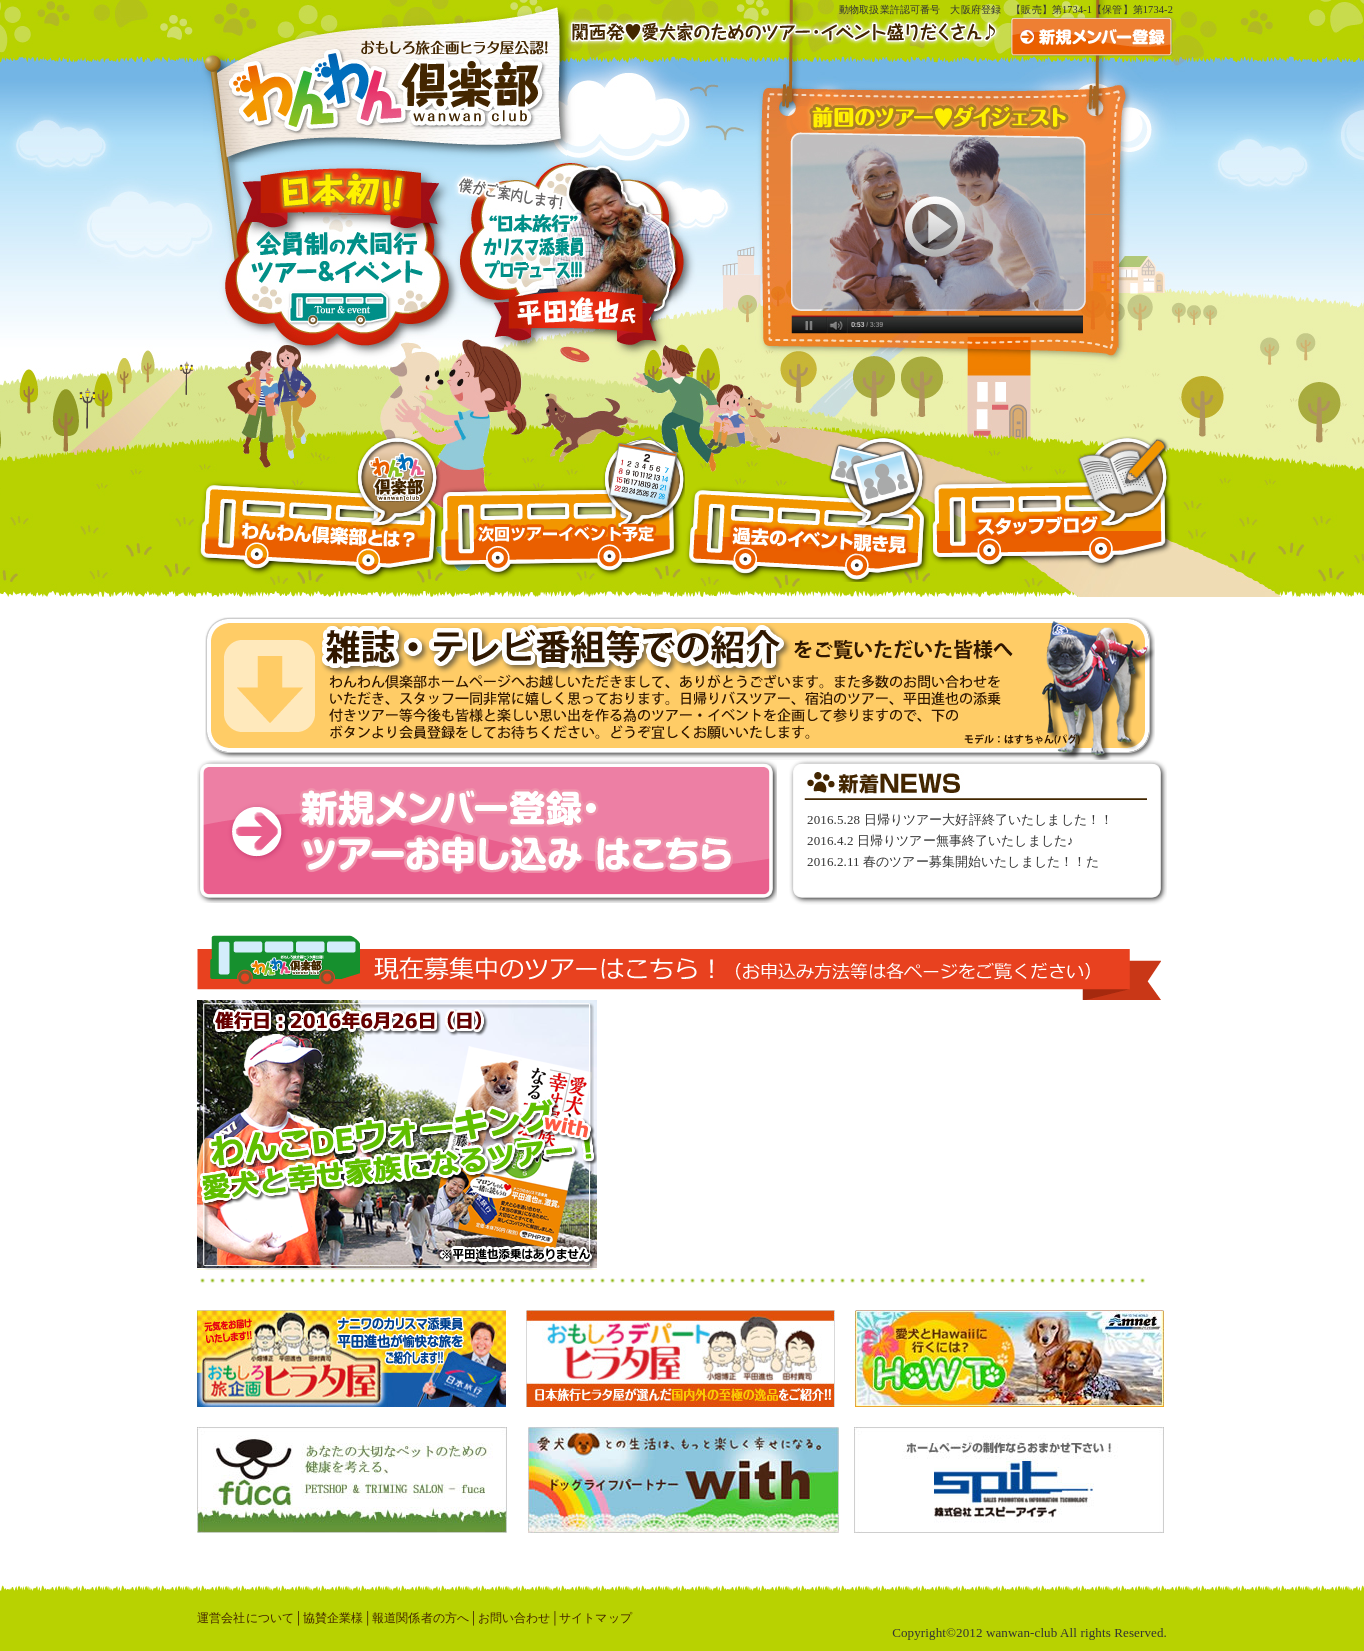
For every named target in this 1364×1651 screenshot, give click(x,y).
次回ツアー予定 (563, 509)
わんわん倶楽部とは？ (319, 509)
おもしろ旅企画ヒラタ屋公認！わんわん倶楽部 (385, 81)
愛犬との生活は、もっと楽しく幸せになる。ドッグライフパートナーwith (683, 1480)
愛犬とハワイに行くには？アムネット (1009, 1358)
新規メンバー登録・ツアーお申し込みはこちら (487, 831)
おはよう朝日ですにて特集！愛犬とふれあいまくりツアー (680, 688)
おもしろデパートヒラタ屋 (680, 1358)
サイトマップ (595, 1618)
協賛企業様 (333, 1618)
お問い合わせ (514, 1618)
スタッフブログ (1051, 509)
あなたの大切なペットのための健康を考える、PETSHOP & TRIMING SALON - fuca (352, 1480)
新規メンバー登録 (1091, 37)
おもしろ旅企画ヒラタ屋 (351, 1358)
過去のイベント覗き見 (807, 509)
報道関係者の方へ (420, 1618)
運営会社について (245, 1618)
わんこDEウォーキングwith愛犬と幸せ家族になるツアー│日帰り (432, 1135)
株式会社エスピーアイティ (1009, 1480)
